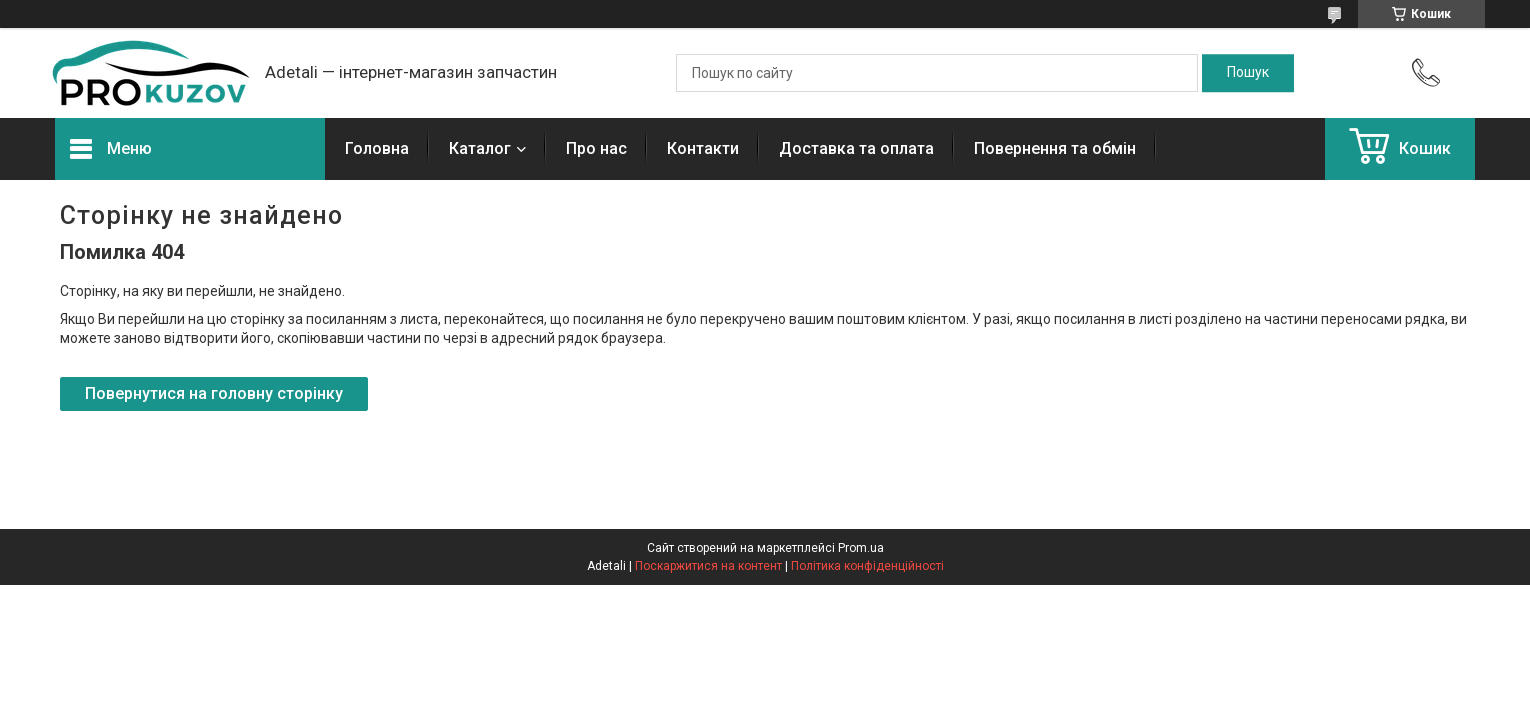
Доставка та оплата (856, 148)
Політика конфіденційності (867, 566)
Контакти (703, 148)
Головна (377, 148)
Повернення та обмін (1055, 148)
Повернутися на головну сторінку (214, 393)
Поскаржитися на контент (708, 566)
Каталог (480, 148)
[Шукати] (1248, 73)
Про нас (596, 148)
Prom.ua (861, 548)
